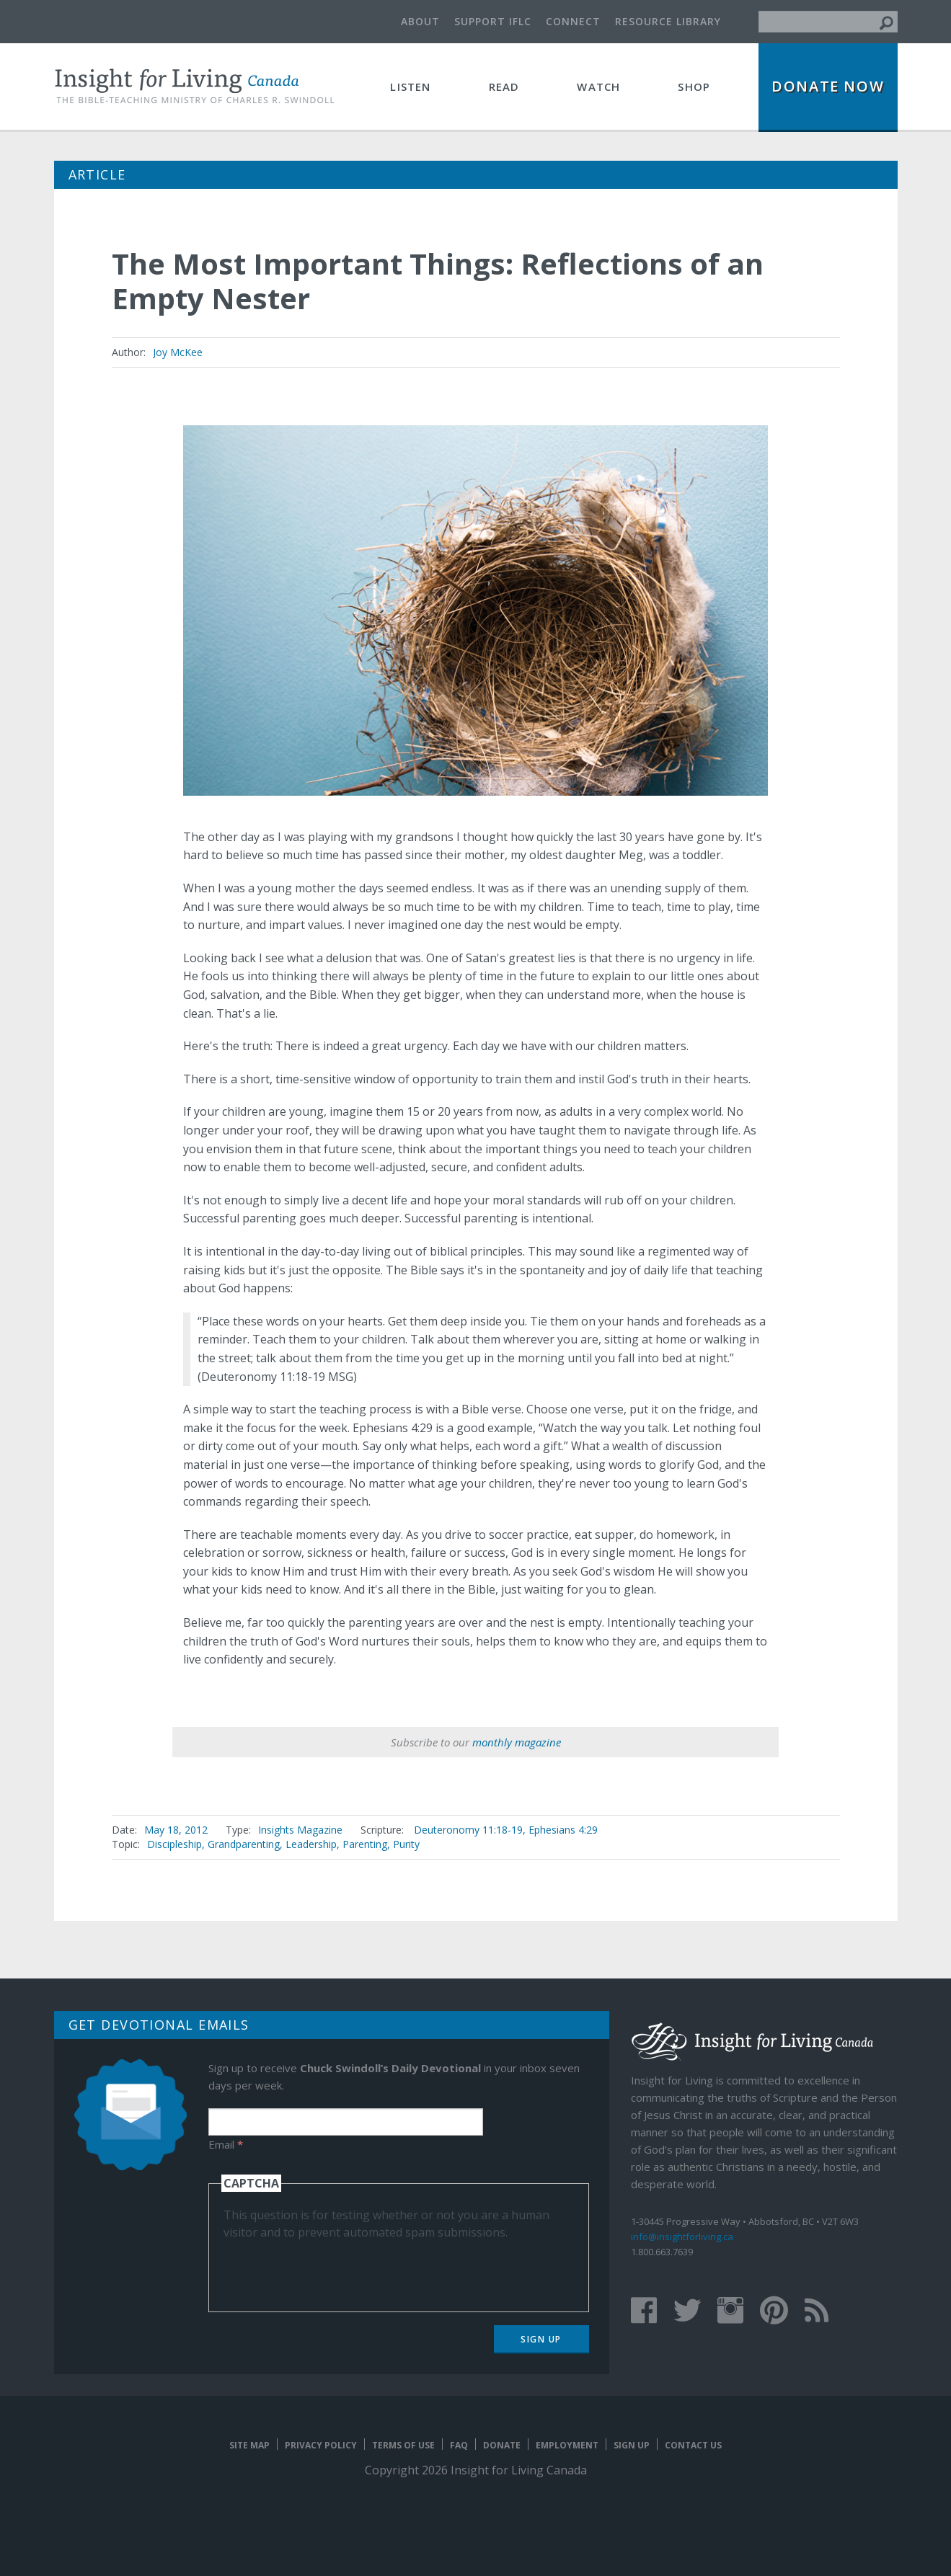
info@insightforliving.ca (682, 2236)
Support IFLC (492, 21)
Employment (567, 2445)
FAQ (459, 2445)
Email (225, 2144)
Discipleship (174, 1844)
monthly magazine (516, 1742)
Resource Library (668, 21)
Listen (410, 86)
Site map (249, 2445)
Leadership (311, 1844)
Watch (598, 86)
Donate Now (827, 86)
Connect (573, 21)
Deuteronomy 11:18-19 (468, 1829)
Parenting (364, 1844)
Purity (406, 1844)
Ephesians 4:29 (563, 1829)
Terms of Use (403, 2445)
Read (504, 86)
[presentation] (333, 2269)
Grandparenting (244, 1844)
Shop (694, 86)
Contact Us (693, 2445)
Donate (502, 2445)
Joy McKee (178, 352)
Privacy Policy (321, 2445)
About (420, 21)
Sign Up (541, 2339)
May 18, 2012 (176, 1829)
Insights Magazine (300, 1829)
